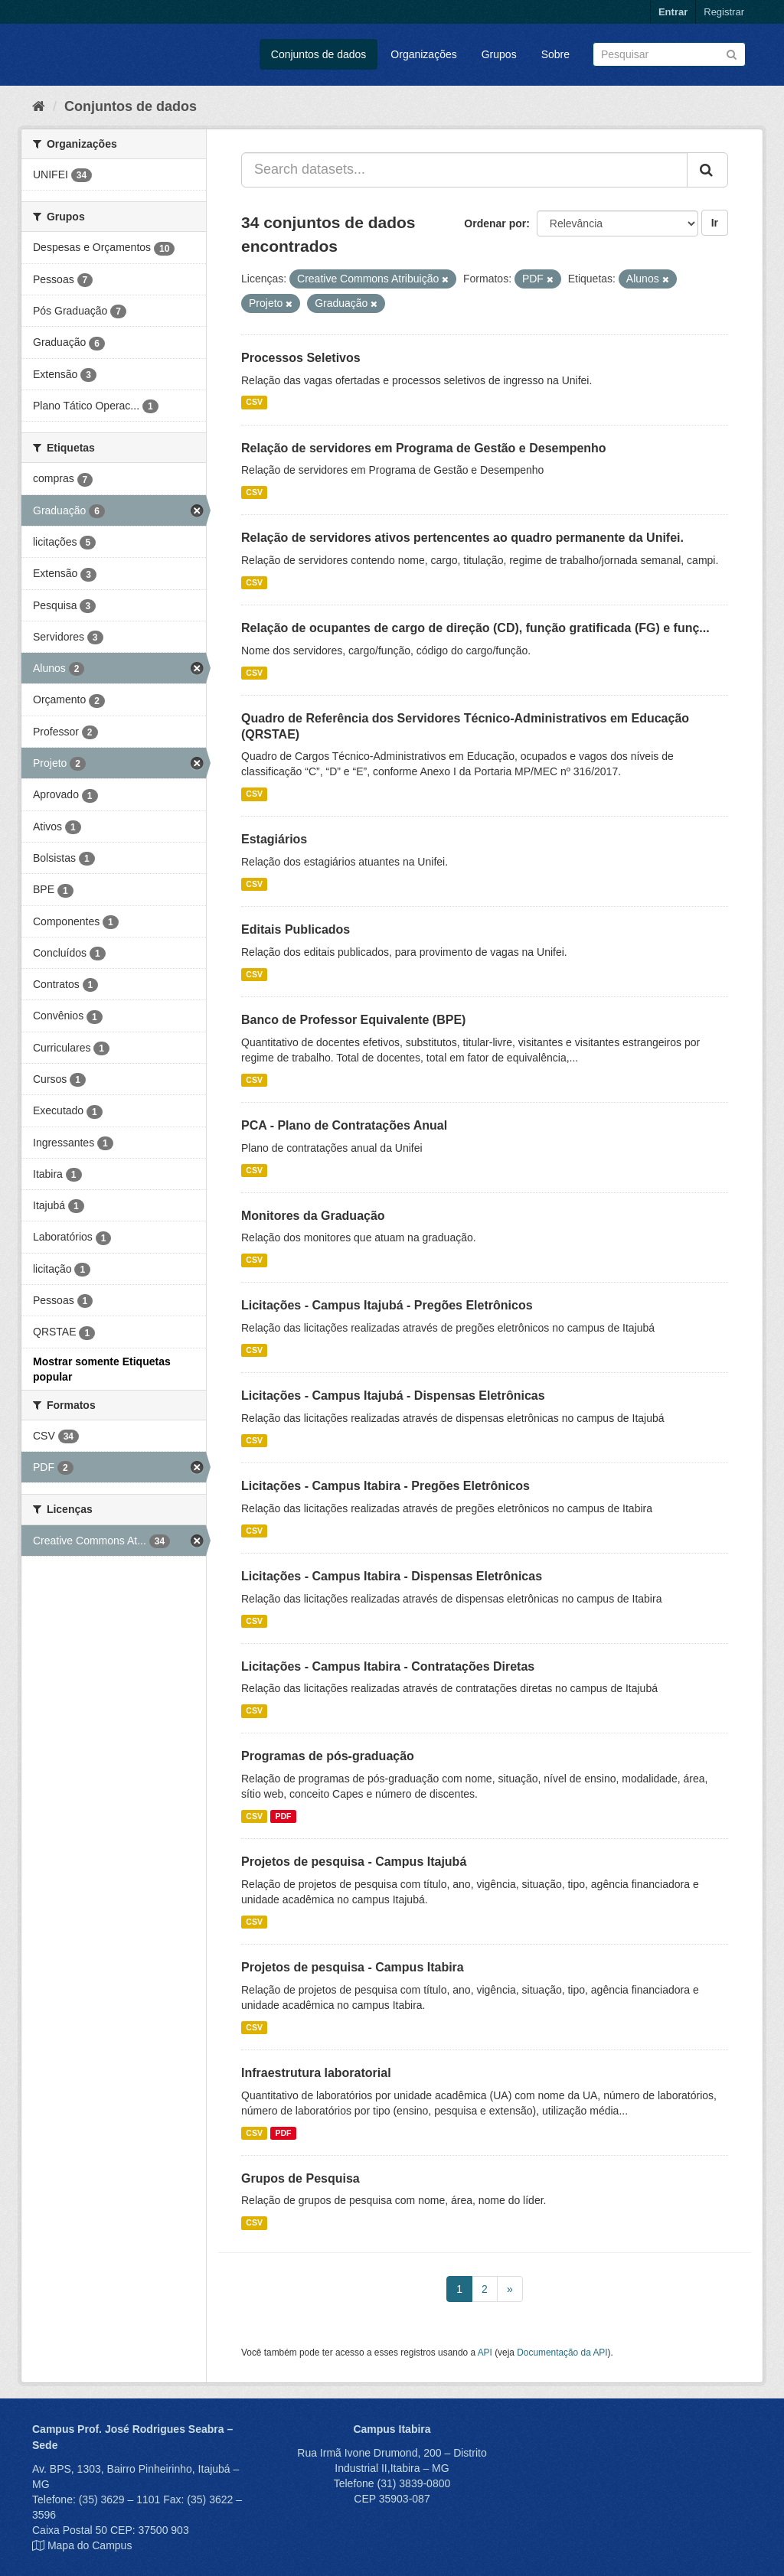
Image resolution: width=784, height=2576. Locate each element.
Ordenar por (495, 223)
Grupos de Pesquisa (300, 2178)
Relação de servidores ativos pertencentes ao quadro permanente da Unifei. (462, 537)
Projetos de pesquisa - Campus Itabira (352, 1967)
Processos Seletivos (301, 357)
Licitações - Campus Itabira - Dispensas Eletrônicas (391, 1576)
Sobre (555, 54)
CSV (254, 402)
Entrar (673, 12)
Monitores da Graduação (313, 1215)
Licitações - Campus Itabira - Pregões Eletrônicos (385, 1485)
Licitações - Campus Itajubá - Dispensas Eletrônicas (393, 1395)
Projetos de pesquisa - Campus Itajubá (353, 1861)
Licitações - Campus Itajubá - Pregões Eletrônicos (387, 1305)
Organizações (423, 54)
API (485, 2352)
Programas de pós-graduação (327, 1755)
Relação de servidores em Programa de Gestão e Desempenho (423, 448)
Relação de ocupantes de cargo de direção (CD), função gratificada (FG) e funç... (475, 627)
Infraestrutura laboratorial (316, 2072)
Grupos (499, 54)
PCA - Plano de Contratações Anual (344, 1125)
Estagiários (274, 839)
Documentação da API (562, 2352)
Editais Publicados (295, 929)
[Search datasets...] (464, 169)
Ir (714, 223)
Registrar (724, 12)
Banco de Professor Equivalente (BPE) (353, 1019)
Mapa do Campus (89, 2545)
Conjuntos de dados (319, 54)
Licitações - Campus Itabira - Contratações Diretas (387, 1666)
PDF (283, 1816)
